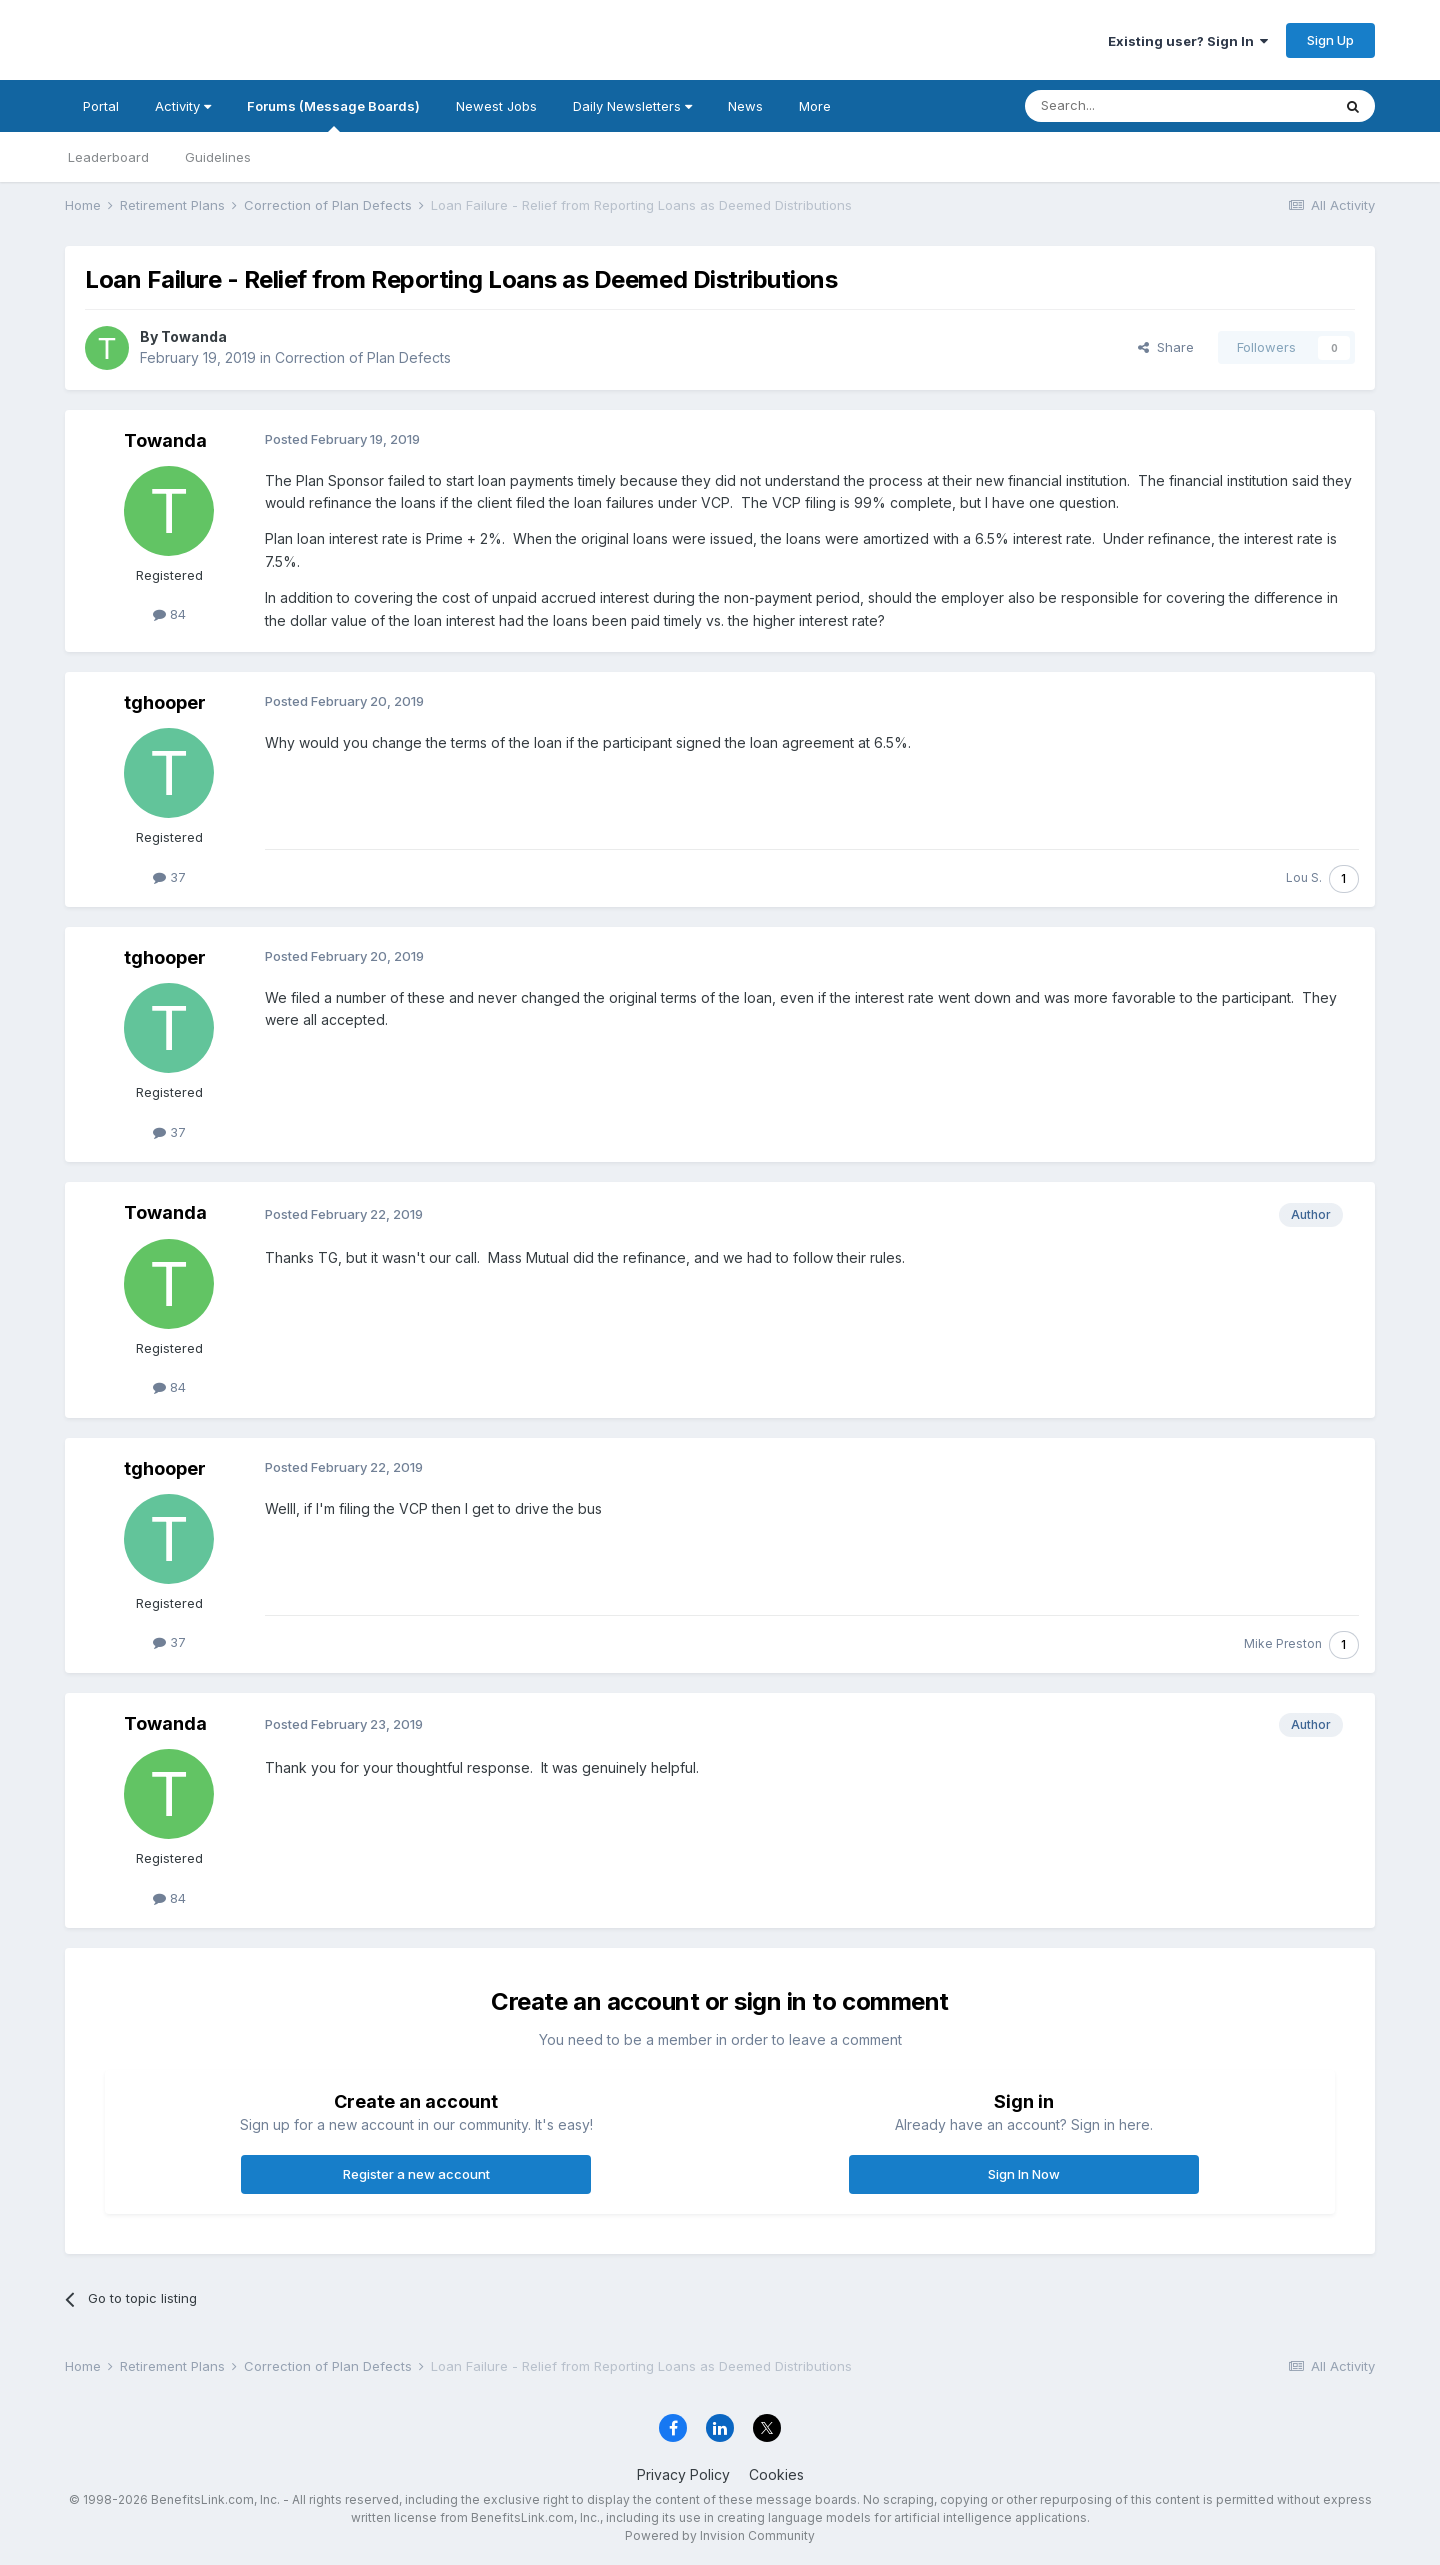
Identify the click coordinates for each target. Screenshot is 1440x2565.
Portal (101, 106)
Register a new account (416, 2174)
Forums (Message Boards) (333, 115)
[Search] (1127, 106)
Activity (183, 106)
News (745, 106)
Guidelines (218, 157)
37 (169, 877)
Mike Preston (1283, 1643)
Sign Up (1330, 40)
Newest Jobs (496, 106)
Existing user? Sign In (1188, 41)
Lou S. (1304, 877)
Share (1166, 347)
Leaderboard (108, 157)
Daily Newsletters (632, 106)
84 (169, 614)
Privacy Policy (683, 2474)
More (815, 106)
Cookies (776, 2474)
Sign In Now (1024, 2174)
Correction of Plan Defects (363, 357)
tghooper (165, 702)
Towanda (194, 336)
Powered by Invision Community (720, 2535)
